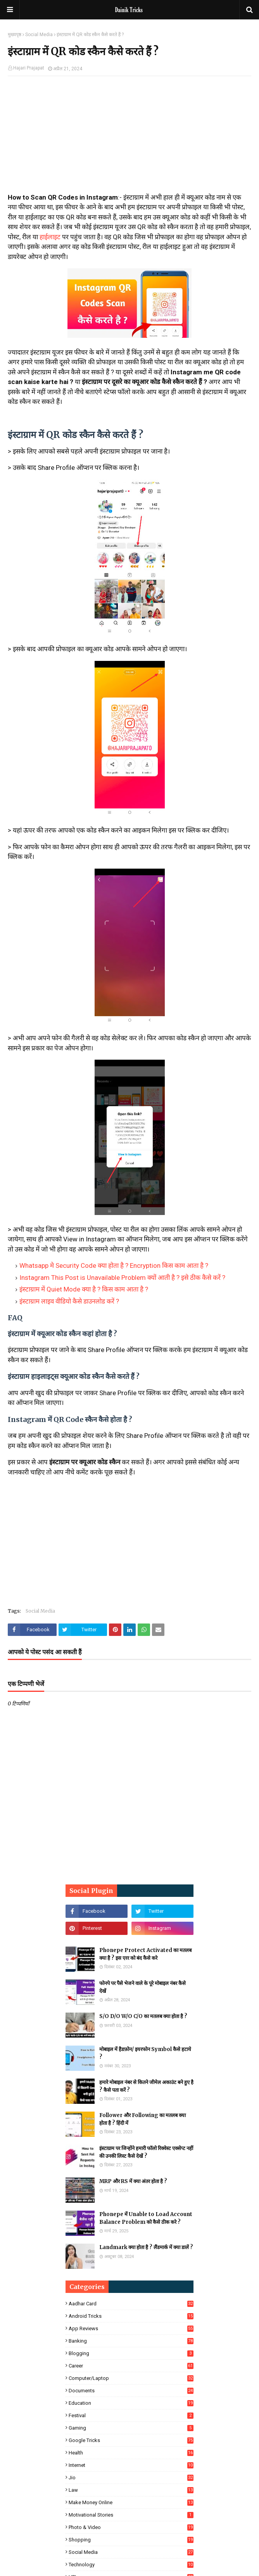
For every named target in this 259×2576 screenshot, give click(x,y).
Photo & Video (131, 2527)
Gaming (131, 2428)
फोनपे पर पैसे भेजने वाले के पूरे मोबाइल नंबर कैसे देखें (142, 1987)
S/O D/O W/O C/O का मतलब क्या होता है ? (143, 2016)
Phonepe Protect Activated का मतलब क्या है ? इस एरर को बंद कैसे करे (145, 1954)
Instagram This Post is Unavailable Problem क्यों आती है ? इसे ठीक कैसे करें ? (122, 1277)
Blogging (131, 2353)
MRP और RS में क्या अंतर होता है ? (133, 2181)
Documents (131, 2390)
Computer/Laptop (131, 2378)
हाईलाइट (50, 237)
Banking (131, 2341)
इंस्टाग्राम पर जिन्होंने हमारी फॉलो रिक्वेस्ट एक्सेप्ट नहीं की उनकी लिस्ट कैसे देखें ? (146, 2152)
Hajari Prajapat (28, 68)
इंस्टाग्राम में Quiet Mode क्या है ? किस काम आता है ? (83, 1289)
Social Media (39, 34)
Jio (131, 2477)
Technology (131, 2564)
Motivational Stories (131, 2515)
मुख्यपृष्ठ (14, 34)
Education (131, 2403)
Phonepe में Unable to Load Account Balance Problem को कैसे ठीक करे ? (145, 2218)
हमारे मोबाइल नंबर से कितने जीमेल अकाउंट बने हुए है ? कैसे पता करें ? (146, 2086)
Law (131, 2490)
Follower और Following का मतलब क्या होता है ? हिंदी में (142, 2119)
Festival (131, 2415)
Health (131, 2453)
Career (131, 2366)
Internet (131, 2465)
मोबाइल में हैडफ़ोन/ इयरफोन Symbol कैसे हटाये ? (145, 2053)
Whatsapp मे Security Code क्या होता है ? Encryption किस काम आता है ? (113, 1265)
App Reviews (131, 2328)
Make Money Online (131, 2502)
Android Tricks (131, 2316)
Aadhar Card (131, 2304)
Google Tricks (131, 2440)
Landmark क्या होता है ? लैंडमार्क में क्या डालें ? (146, 2247)
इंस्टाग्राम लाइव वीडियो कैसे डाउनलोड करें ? (69, 1301)
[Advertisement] (129, 138)
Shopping (131, 2540)
